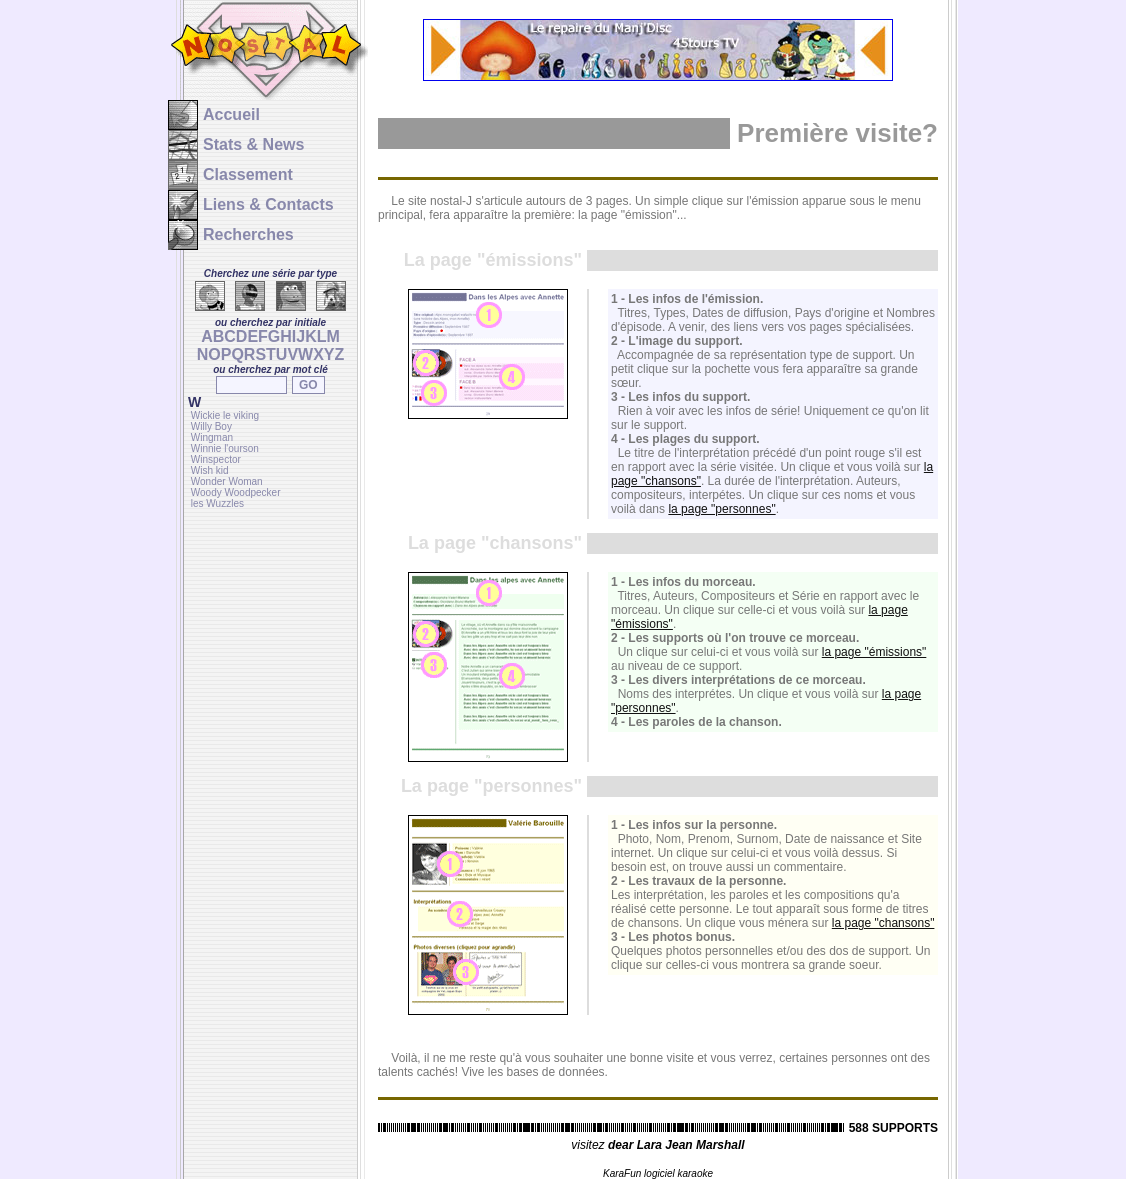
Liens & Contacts (268, 204)
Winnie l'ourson (225, 448)
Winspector (216, 459)
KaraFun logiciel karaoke (658, 1173)
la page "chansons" (883, 923)
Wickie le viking (225, 415)
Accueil (231, 114)
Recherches (248, 234)
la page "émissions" (874, 652)
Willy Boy (211, 426)
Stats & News (253, 144)
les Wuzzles (217, 503)
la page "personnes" (721, 509)
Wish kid (210, 470)
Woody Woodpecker (236, 492)
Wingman (212, 437)
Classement (248, 174)
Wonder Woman (227, 481)
